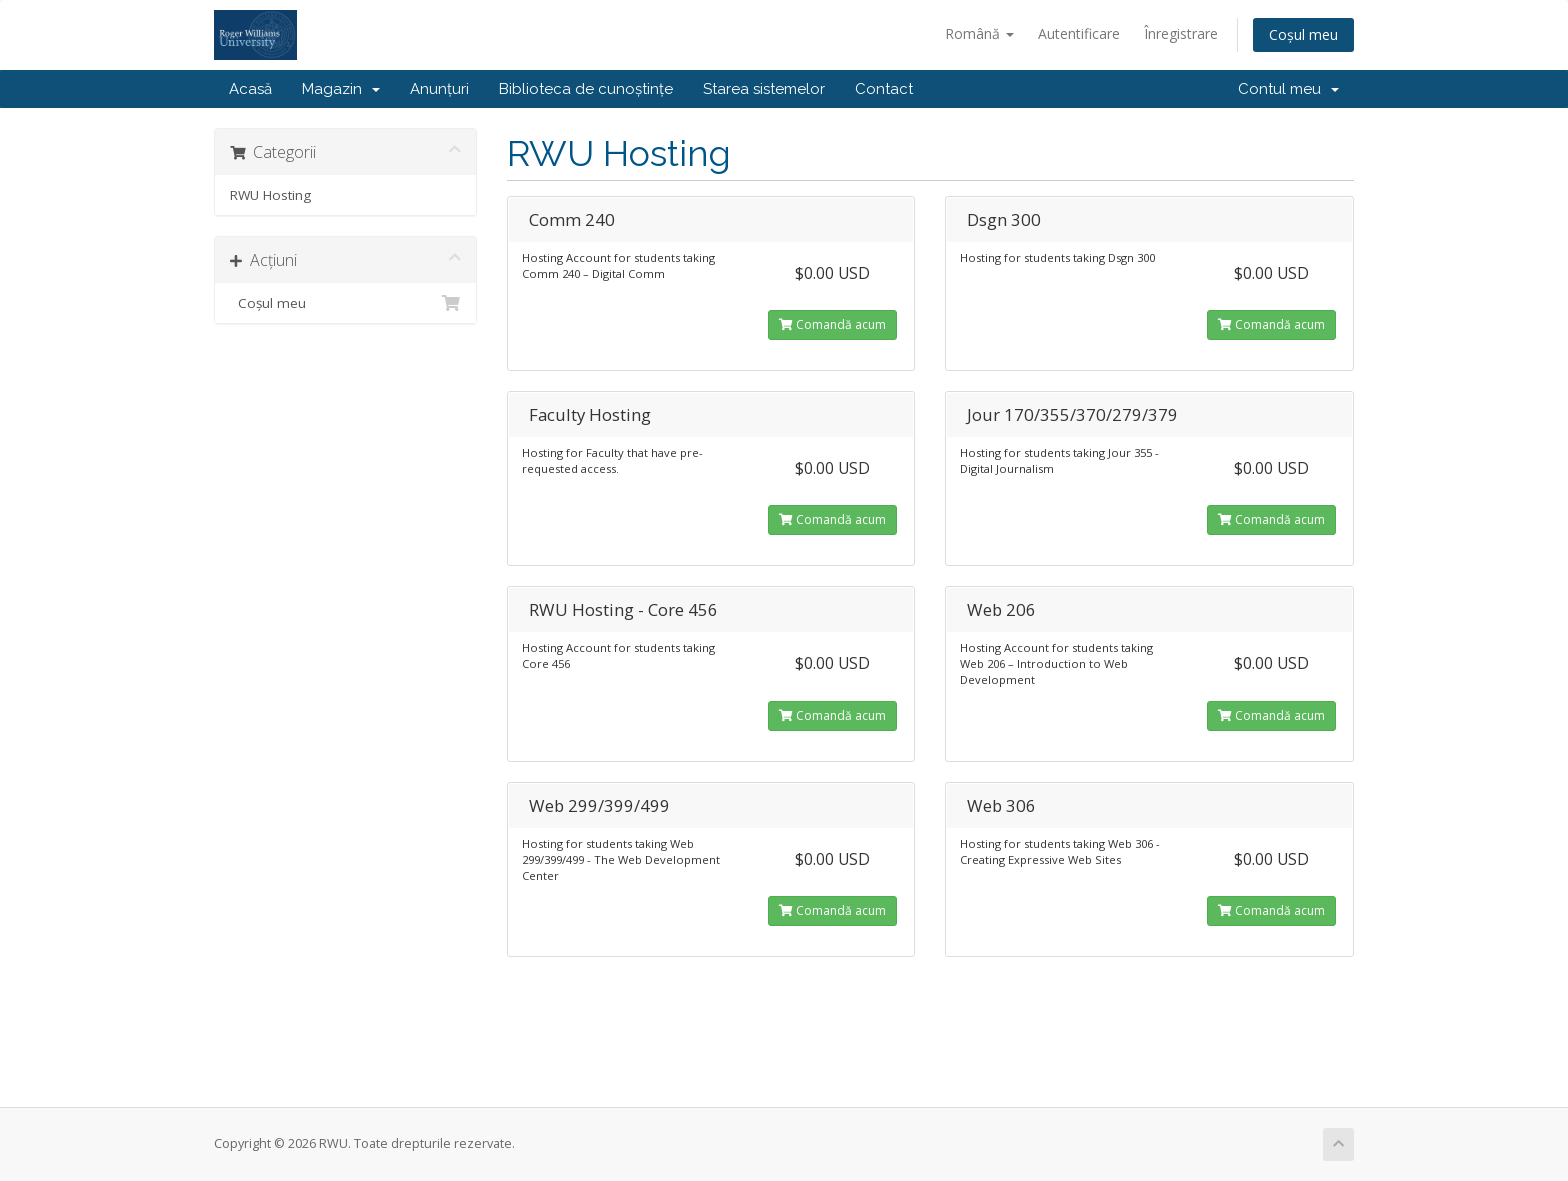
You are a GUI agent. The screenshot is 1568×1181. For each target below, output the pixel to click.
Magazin (341, 89)
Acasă (250, 89)
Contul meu (1288, 89)
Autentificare (1079, 33)
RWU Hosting (270, 195)
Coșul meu (1303, 34)
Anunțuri (439, 89)
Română (979, 33)
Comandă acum (832, 324)
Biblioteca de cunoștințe (586, 89)
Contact (884, 89)
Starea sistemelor (764, 89)
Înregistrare (1181, 33)
